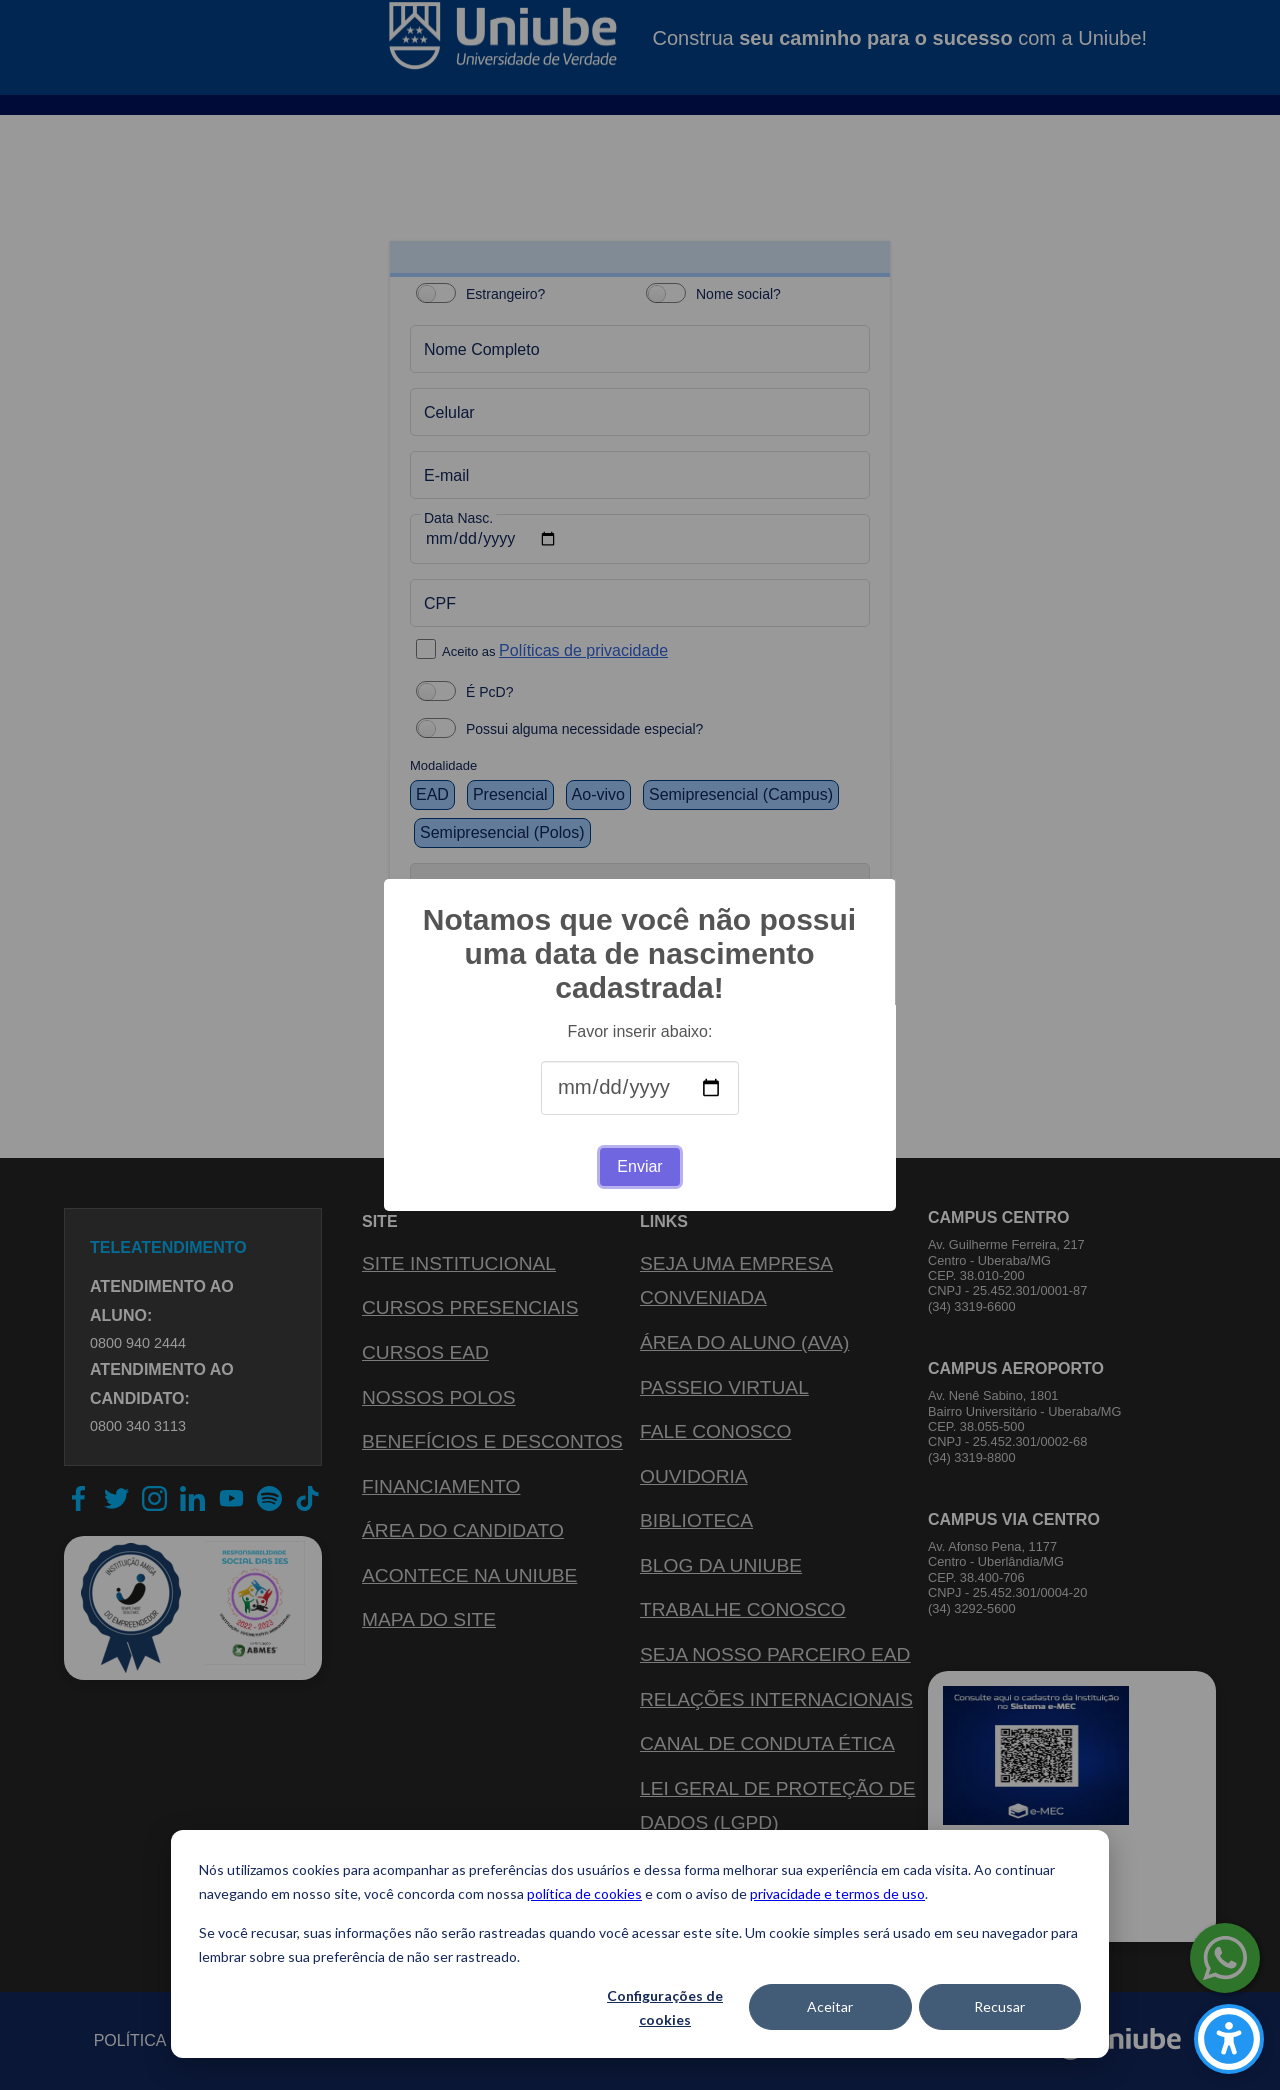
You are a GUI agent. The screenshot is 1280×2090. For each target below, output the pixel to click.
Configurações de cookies (665, 2008)
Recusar (999, 2006)
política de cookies (584, 1893)
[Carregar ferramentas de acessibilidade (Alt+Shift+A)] (1229, 2039)
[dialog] (640, 1944)
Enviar (639, 1166)
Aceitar (830, 2006)
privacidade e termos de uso (837, 1893)
